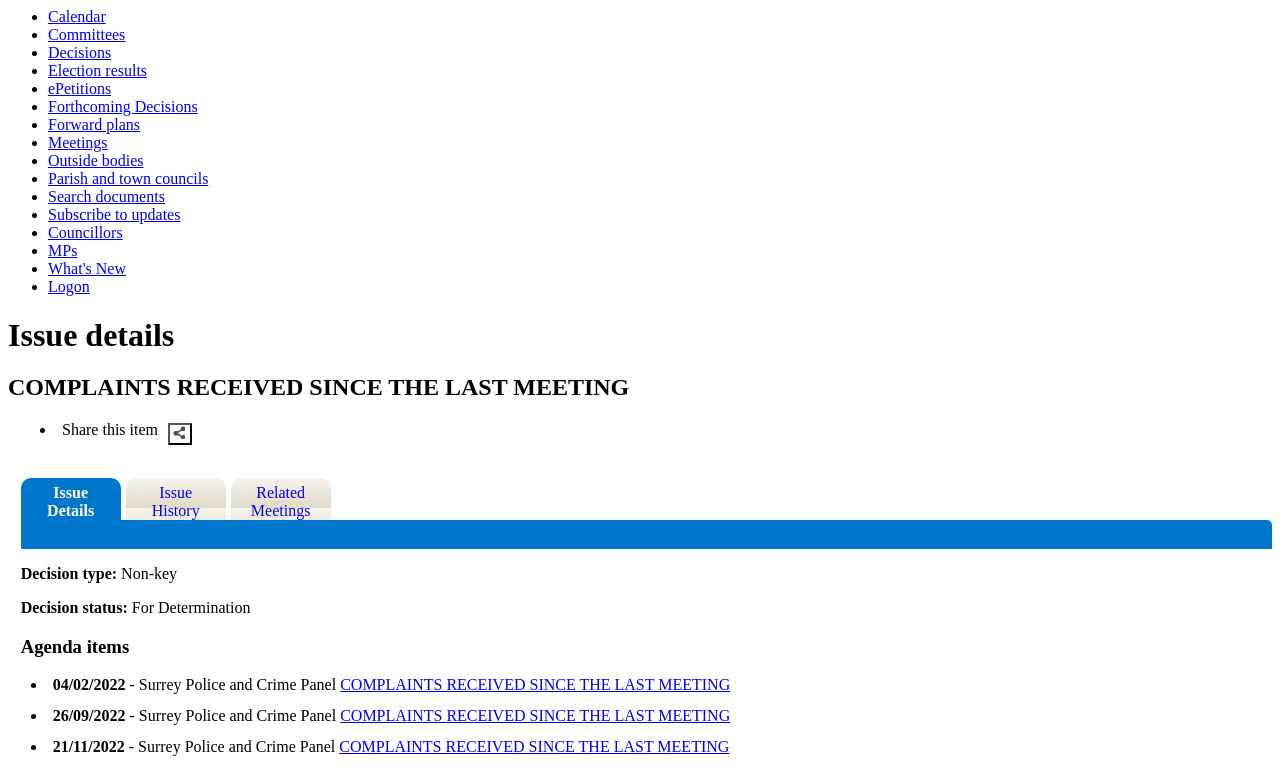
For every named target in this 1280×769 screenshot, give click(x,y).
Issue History (176, 501)
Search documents (106, 196)
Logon (69, 286)
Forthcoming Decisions (123, 106)
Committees (86, 34)
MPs (62, 250)
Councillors (85, 232)
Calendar (77, 16)
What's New (87, 268)
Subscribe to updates (114, 214)
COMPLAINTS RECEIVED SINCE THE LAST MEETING (535, 684)
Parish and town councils (128, 178)
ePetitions (79, 88)
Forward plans (94, 124)
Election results (97, 70)
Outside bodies (96, 160)
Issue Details (70, 501)
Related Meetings (281, 501)
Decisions (79, 52)
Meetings (78, 142)
